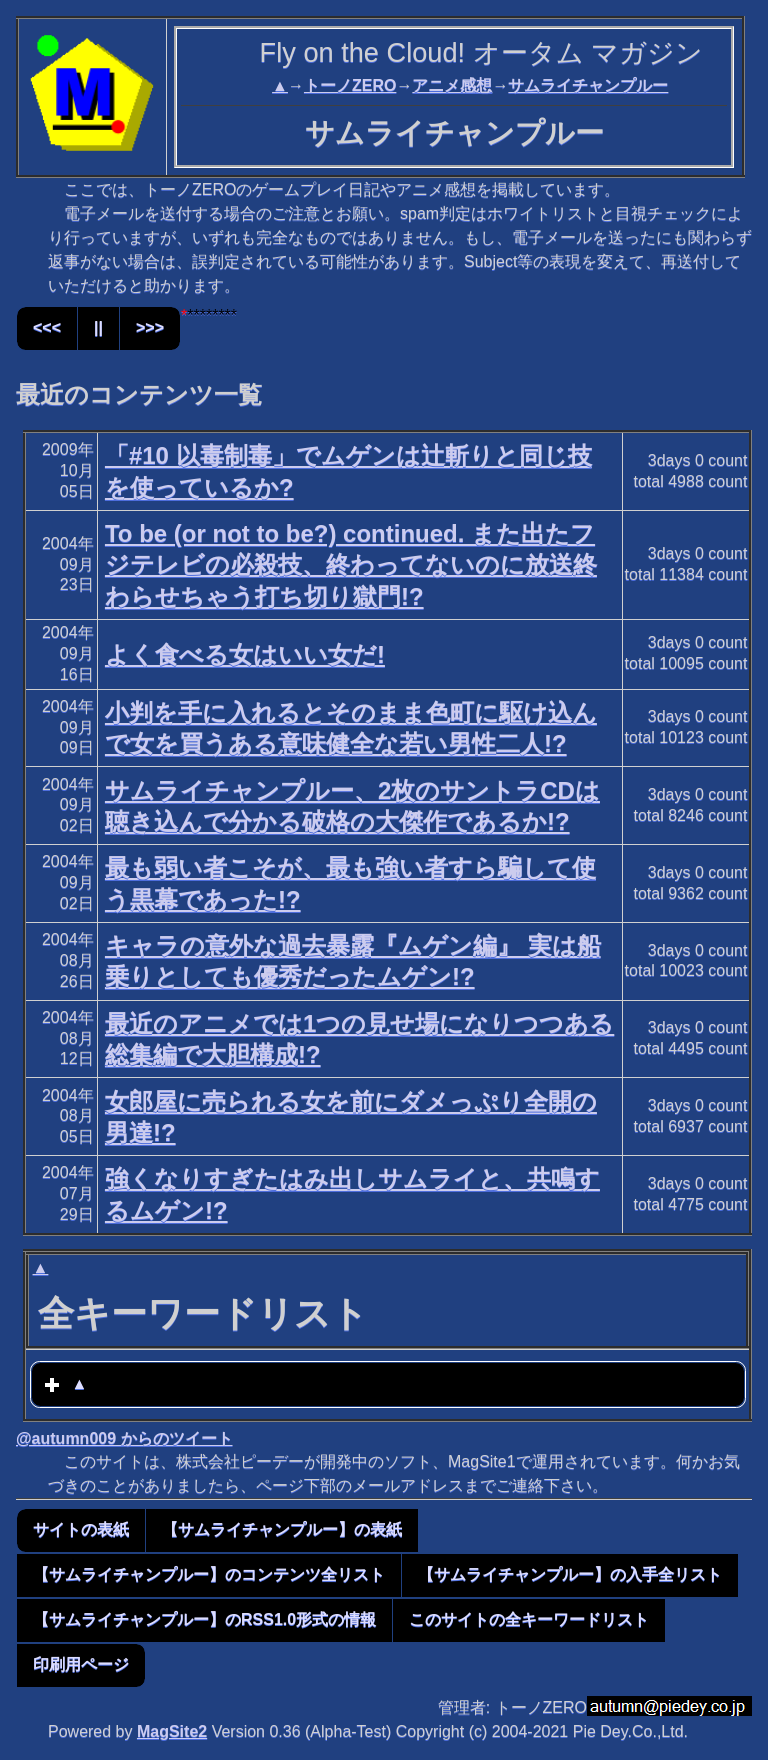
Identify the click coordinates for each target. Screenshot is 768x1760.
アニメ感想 (452, 85)
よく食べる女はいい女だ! (245, 654)
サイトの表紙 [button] (81, 1529)
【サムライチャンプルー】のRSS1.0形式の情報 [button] (204, 1619)
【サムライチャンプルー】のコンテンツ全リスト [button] (209, 1574)
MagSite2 (172, 1731)
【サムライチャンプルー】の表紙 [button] (282, 1529)
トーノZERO (350, 85)
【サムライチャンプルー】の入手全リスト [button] (570, 1574)
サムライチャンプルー (588, 85)
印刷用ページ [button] (81, 1664)
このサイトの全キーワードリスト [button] (529, 1619)
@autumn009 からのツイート (124, 1438)
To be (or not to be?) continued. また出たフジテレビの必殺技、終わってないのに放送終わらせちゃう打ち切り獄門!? (351, 564)
